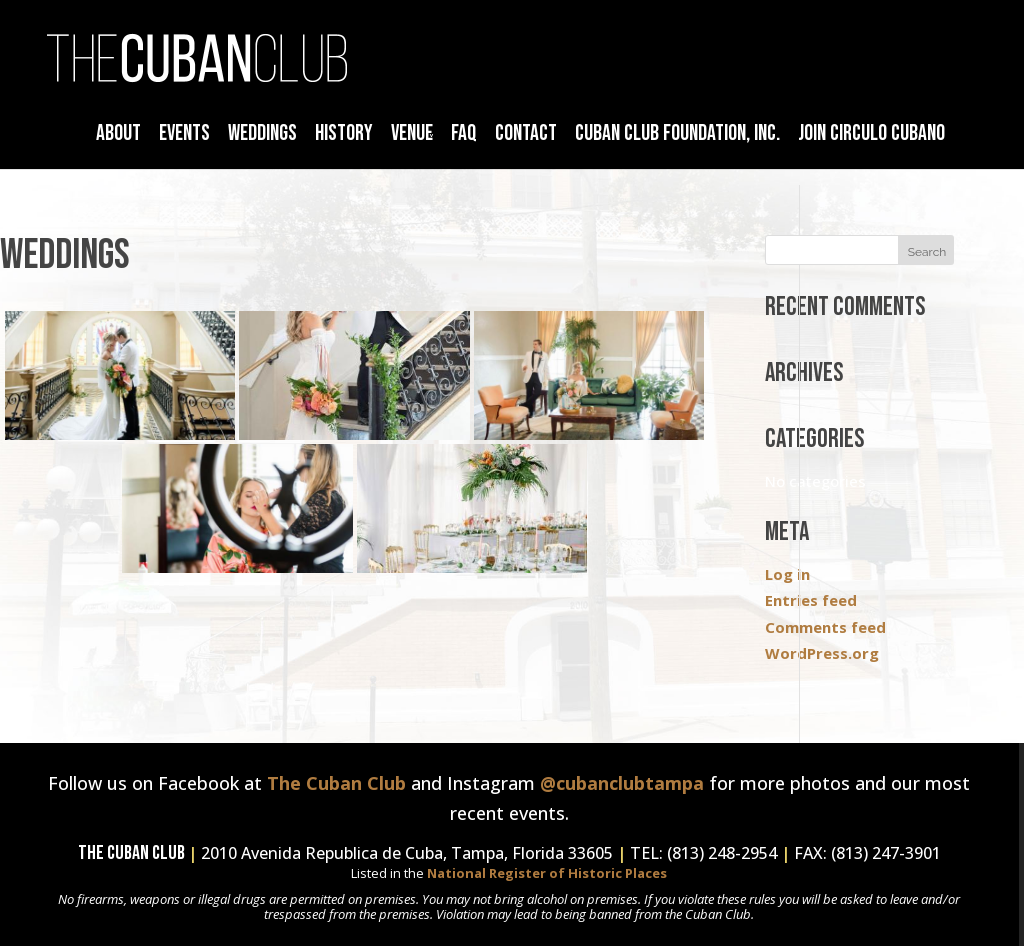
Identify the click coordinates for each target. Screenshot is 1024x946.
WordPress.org (822, 653)
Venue (412, 134)
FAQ (464, 134)
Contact (526, 134)
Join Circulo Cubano (871, 134)
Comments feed (825, 627)
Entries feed (811, 600)
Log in (787, 574)
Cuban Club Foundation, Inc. (677, 134)
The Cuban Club (336, 783)
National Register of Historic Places (547, 873)
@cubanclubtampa (622, 783)
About (118, 134)
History (344, 134)
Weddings (262, 134)
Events (184, 134)
